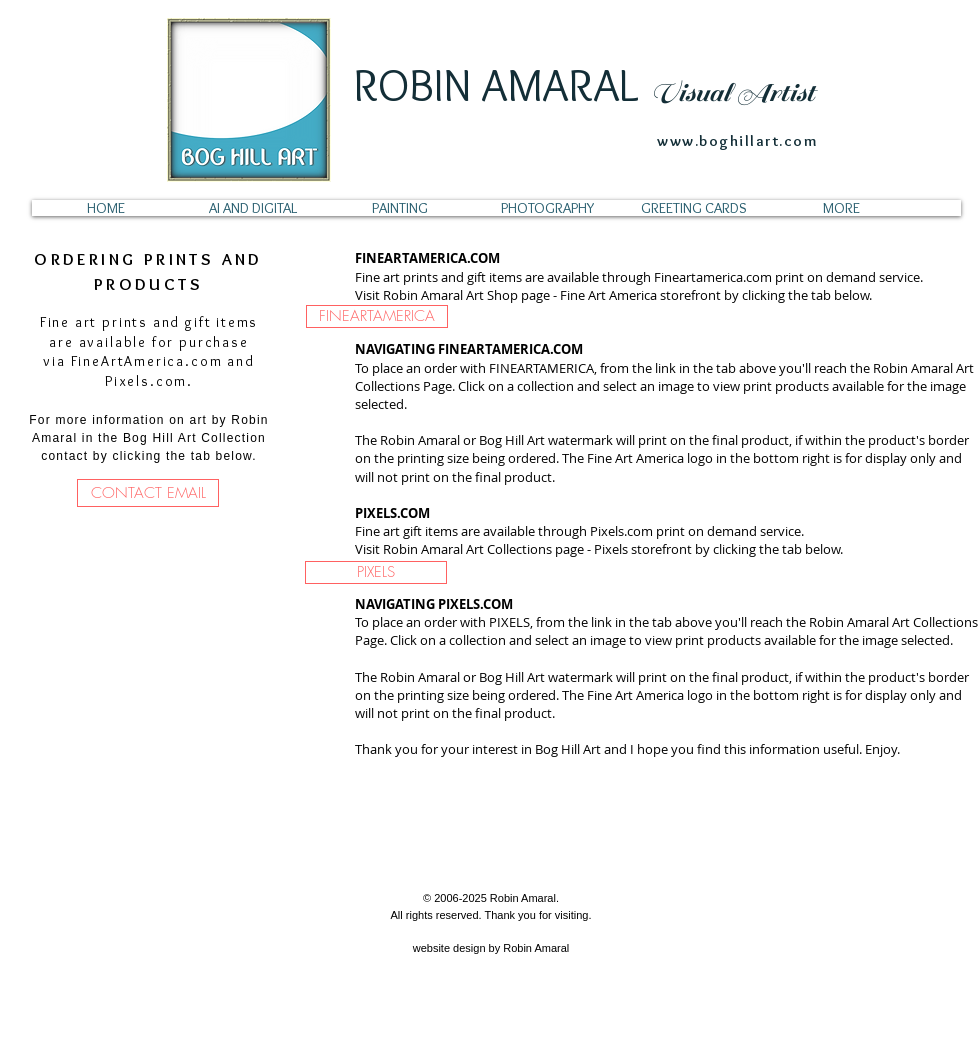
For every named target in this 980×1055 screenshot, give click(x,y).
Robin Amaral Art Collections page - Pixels (505, 549)
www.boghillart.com (737, 141)
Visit (369, 295)
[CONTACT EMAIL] (148, 493)
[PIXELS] (376, 572)
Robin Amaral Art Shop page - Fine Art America (520, 295)
